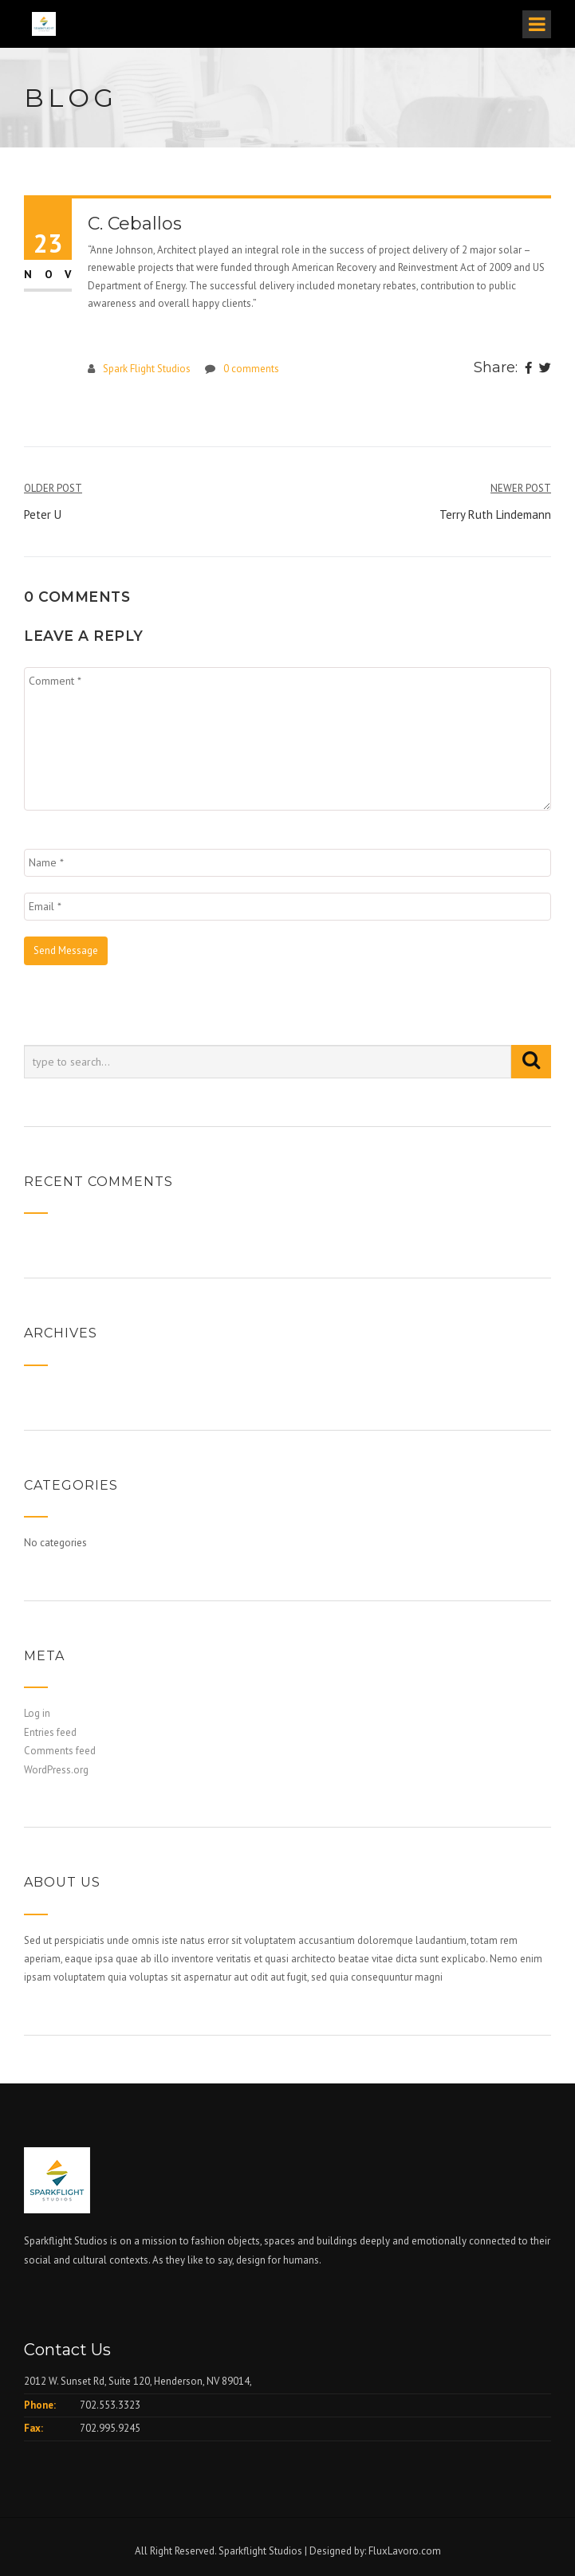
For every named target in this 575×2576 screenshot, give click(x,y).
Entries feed (50, 1732)
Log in (37, 1713)
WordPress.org (56, 1770)
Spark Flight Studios (147, 368)
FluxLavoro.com (404, 2551)
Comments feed (60, 1750)
